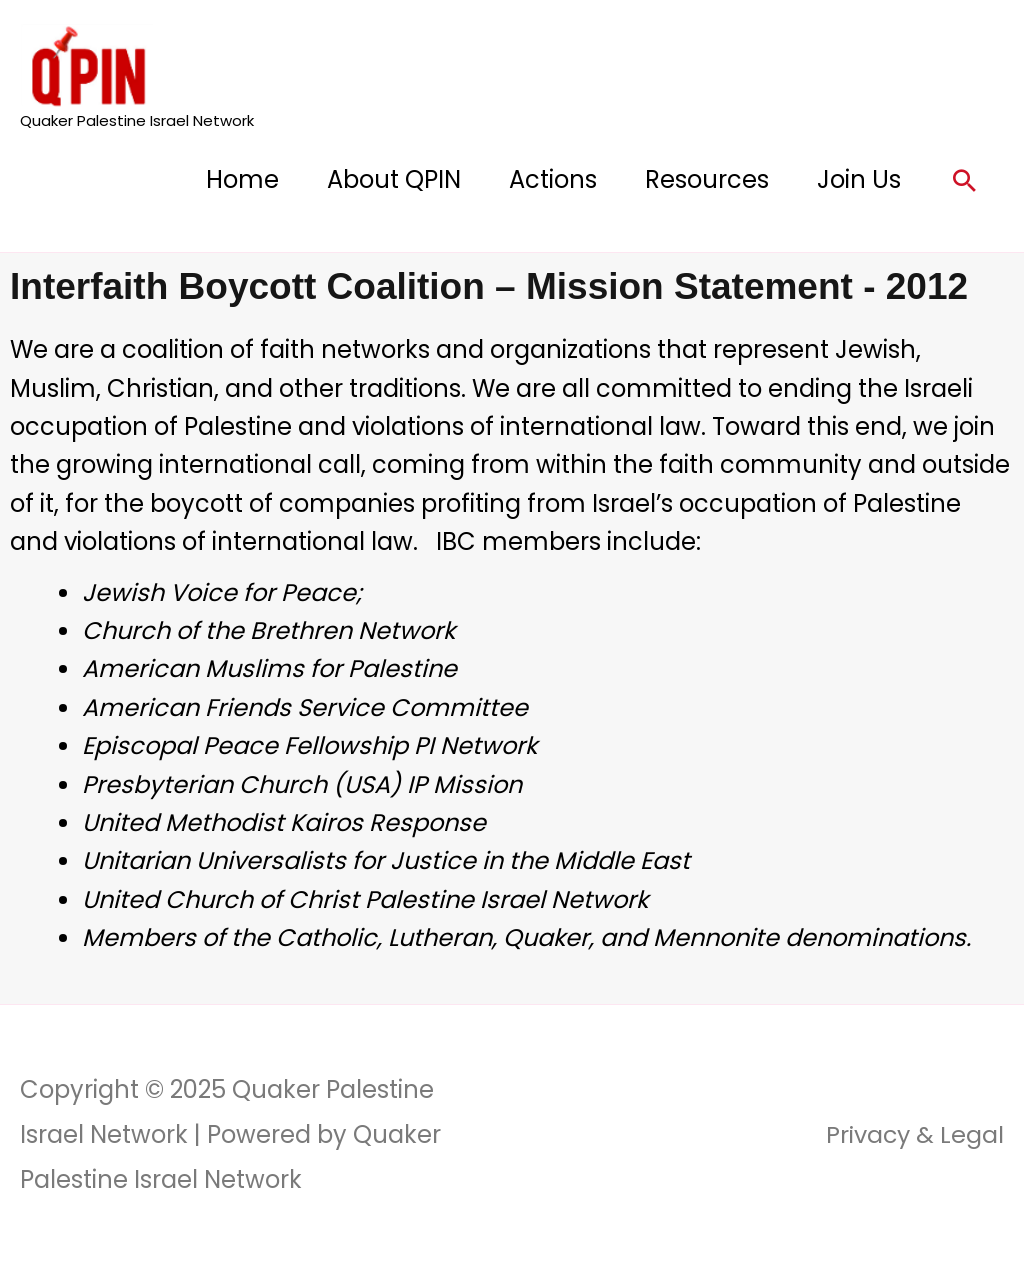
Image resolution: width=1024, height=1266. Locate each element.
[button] (964, 180)
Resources (707, 179)
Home (242, 179)
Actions (553, 179)
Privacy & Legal (914, 1134)
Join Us (859, 179)
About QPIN (394, 179)
